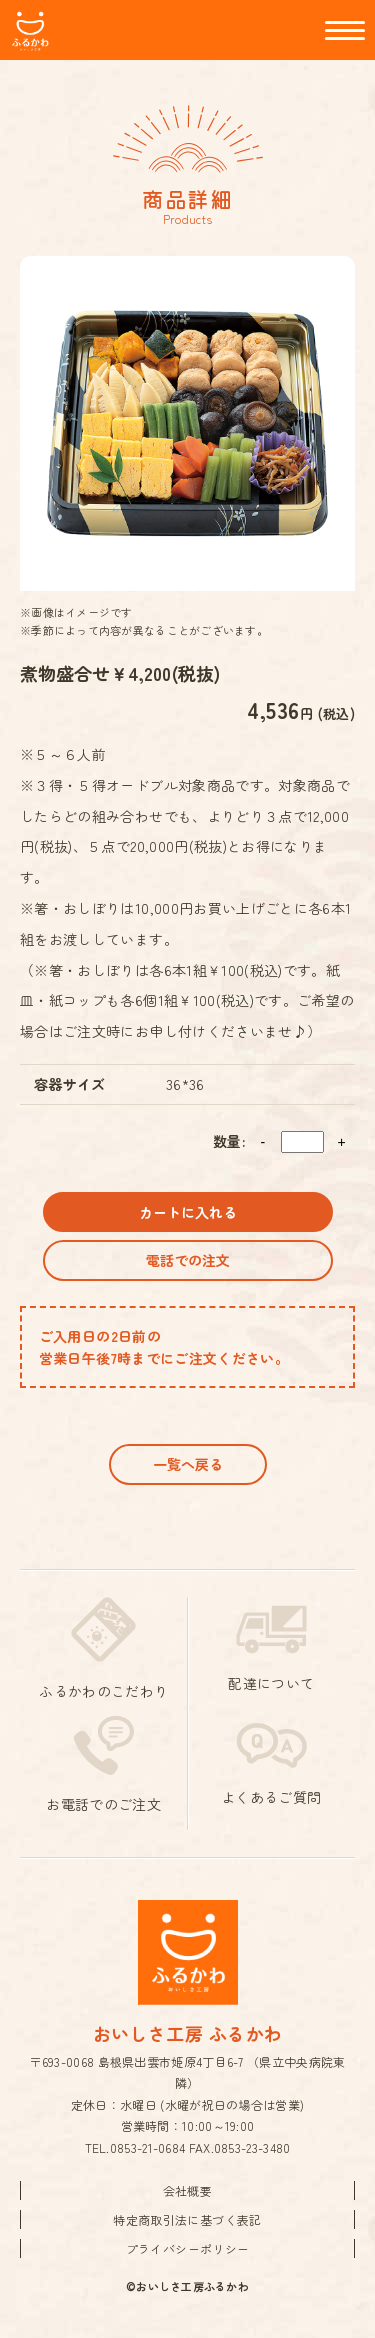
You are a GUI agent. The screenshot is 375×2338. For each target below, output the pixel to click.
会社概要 (187, 2190)
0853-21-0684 (148, 2147)
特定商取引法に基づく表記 (187, 2219)
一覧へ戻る (188, 1464)
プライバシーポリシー (188, 2248)
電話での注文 (188, 1260)
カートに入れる (188, 1212)
